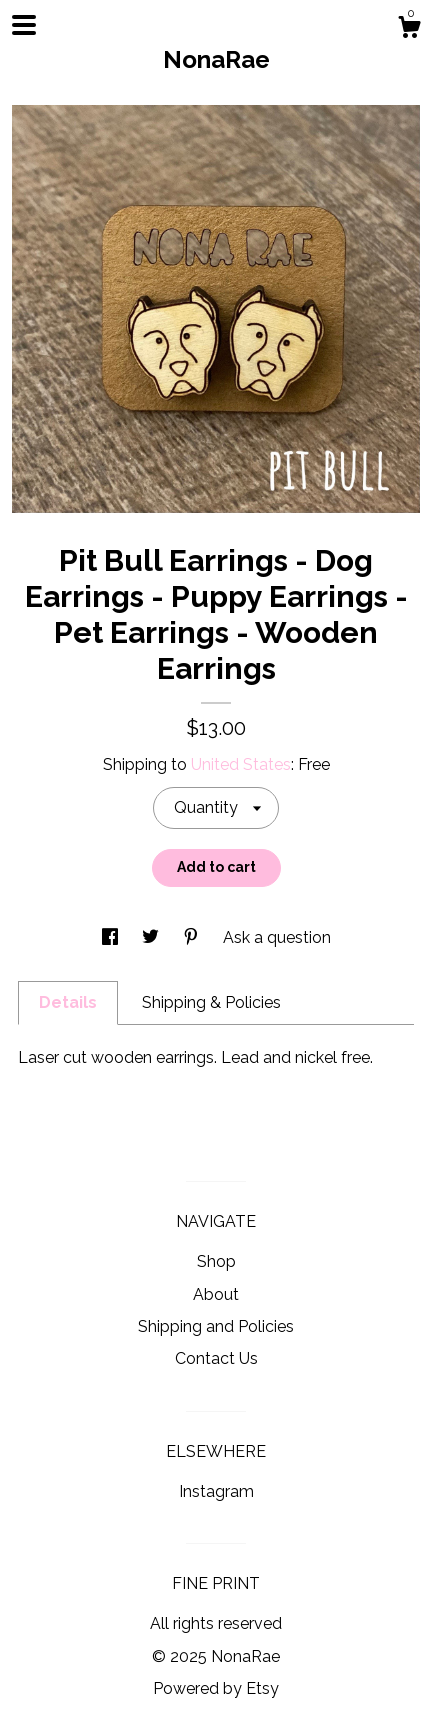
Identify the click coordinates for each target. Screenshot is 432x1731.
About (216, 1294)
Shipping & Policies (211, 1002)
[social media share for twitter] (152, 937)
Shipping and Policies (216, 1326)
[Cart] (409, 30)
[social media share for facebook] (112, 937)
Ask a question (277, 937)
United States (241, 764)
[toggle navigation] (24, 25)
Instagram (216, 1491)
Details (68, 1002)
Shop (216, 1261)
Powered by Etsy (216, 1688)
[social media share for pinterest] (193, 937)
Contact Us (216, 1358)
